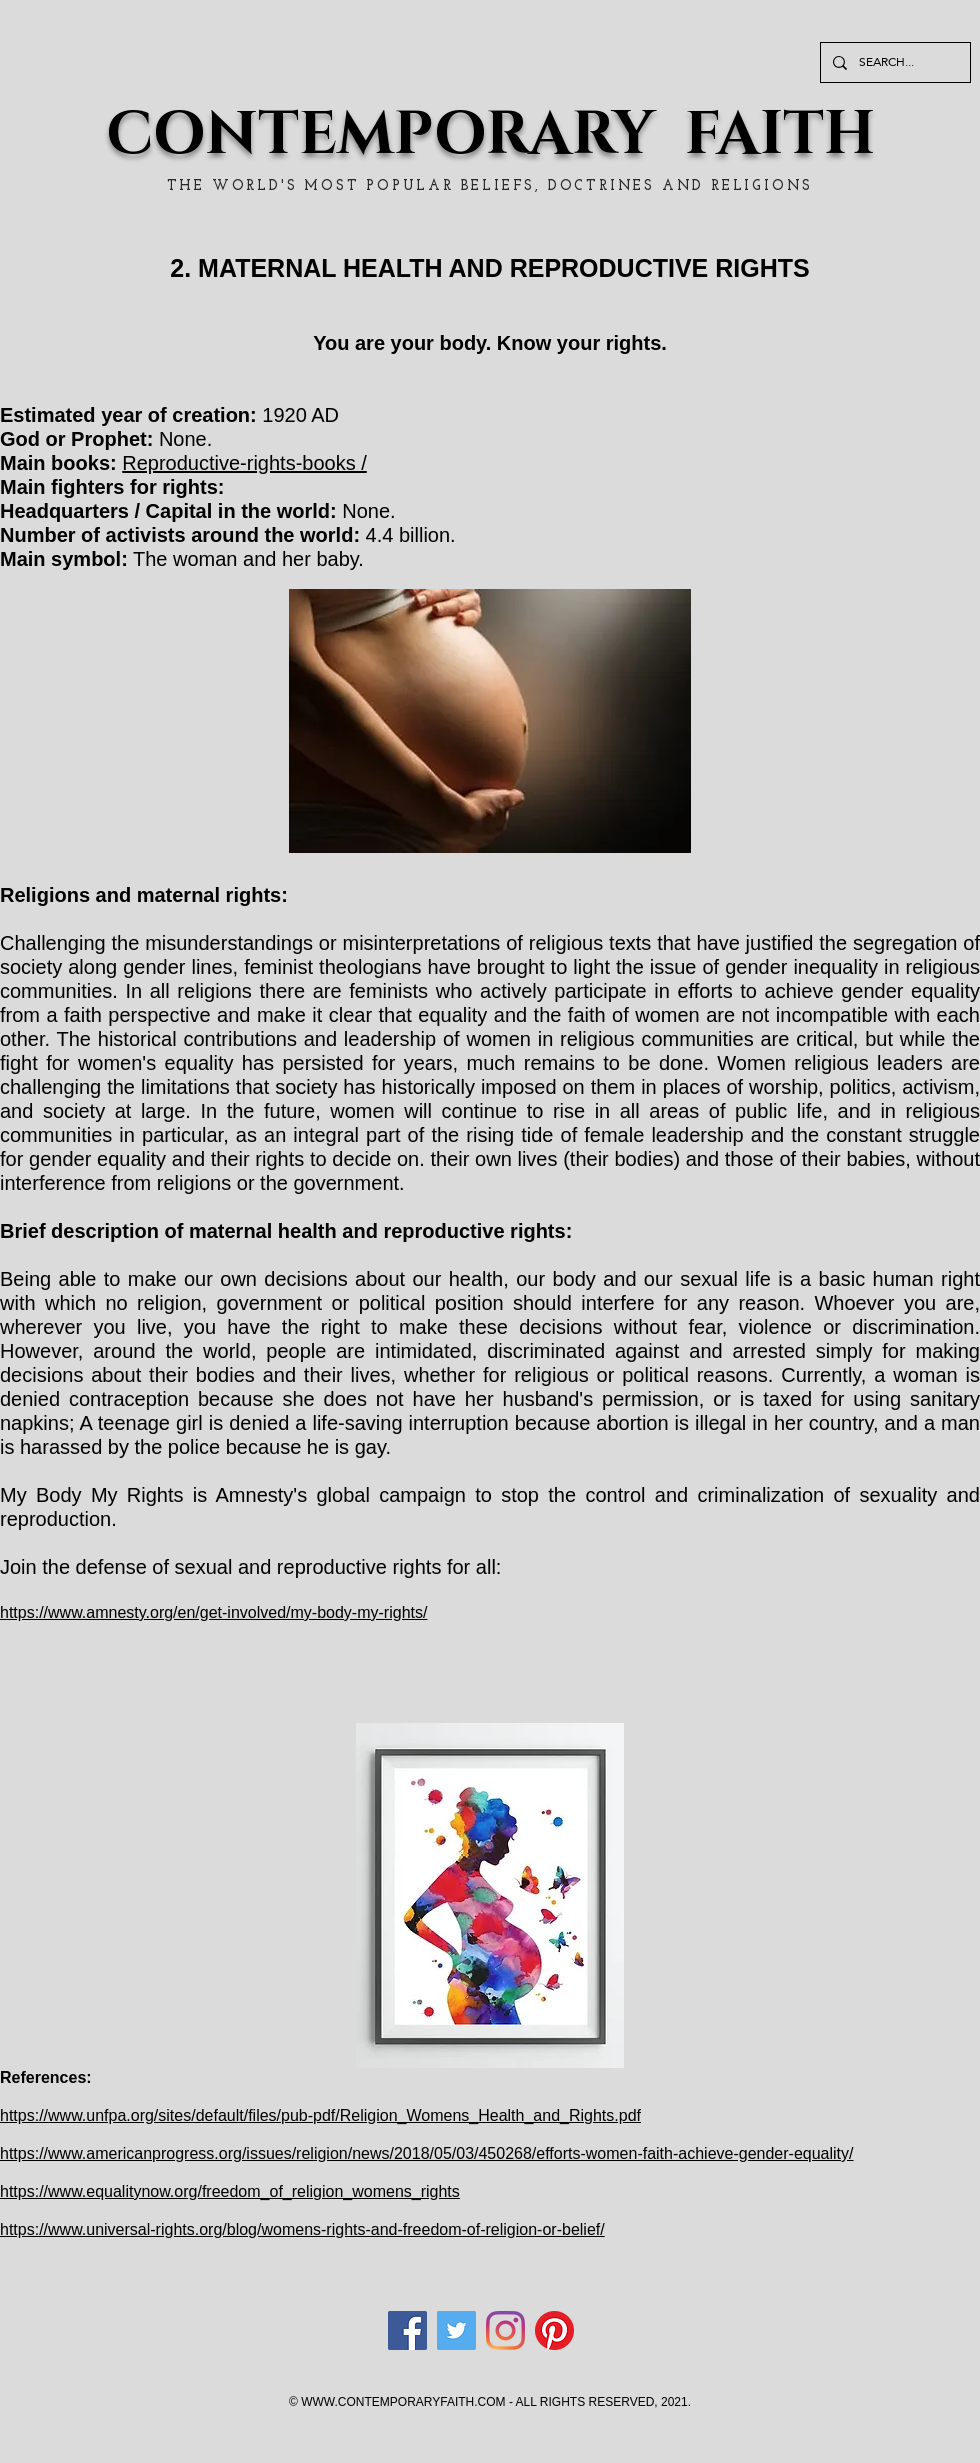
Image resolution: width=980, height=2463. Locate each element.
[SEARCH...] (893, 62)
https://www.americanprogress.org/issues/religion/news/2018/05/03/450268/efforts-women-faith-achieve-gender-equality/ (427, 2153)
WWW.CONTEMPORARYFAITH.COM (403, 2402)
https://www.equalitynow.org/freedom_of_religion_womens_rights (230, 2191)
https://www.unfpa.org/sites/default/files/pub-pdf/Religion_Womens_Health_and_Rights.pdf (320, 2115)
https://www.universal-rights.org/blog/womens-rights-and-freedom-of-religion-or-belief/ (302, 2229)
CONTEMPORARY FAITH (490, 135)
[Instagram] (505, 2330)
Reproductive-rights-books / (244, 463)
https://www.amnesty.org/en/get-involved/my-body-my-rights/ (213, 1612)
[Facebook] (407, 2330)
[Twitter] (456, 2330)
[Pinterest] (554, 2330)
